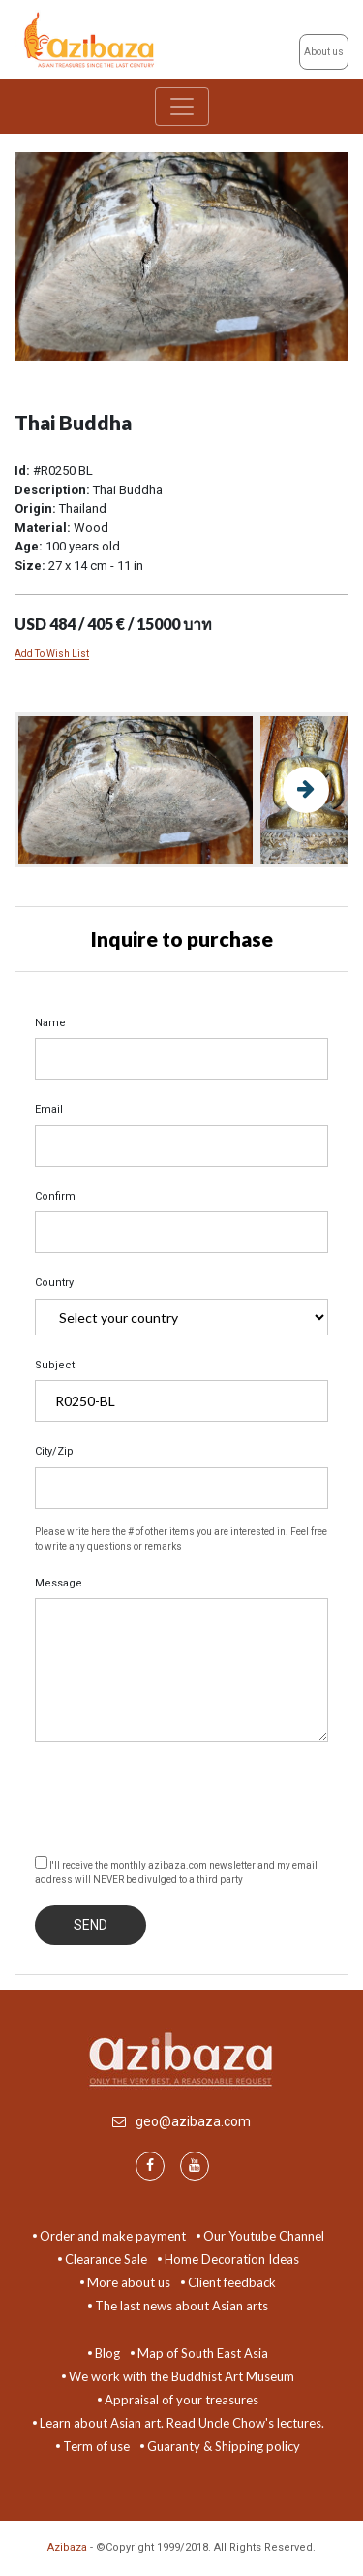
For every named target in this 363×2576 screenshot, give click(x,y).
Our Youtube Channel (263, 2236)
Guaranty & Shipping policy (223, 2446)
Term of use (96, 2446)
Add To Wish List (52, 653)
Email (49, 1109)
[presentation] (182, 1795)
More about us (128, 2282)
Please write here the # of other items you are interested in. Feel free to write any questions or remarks (181, 1539)
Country (54, 1282)
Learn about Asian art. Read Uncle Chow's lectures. (182, 2423)
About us (324, 52)
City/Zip (54, 1451)
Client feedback (232, 2282)
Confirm (55, 1196)
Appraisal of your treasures (181, 2399)
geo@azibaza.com (193, 2121)
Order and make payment (113, 2236)
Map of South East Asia (202, 2353)
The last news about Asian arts (181, 2305)
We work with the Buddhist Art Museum (181, 2376)
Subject (55, 1365)
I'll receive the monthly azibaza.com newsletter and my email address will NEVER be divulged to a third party (176, 1870)
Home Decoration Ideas (232, 2259)
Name (50, 1023)
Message (58, 1583)
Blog (107, 2353)
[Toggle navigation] (182, 106)
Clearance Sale (106, 2259)
